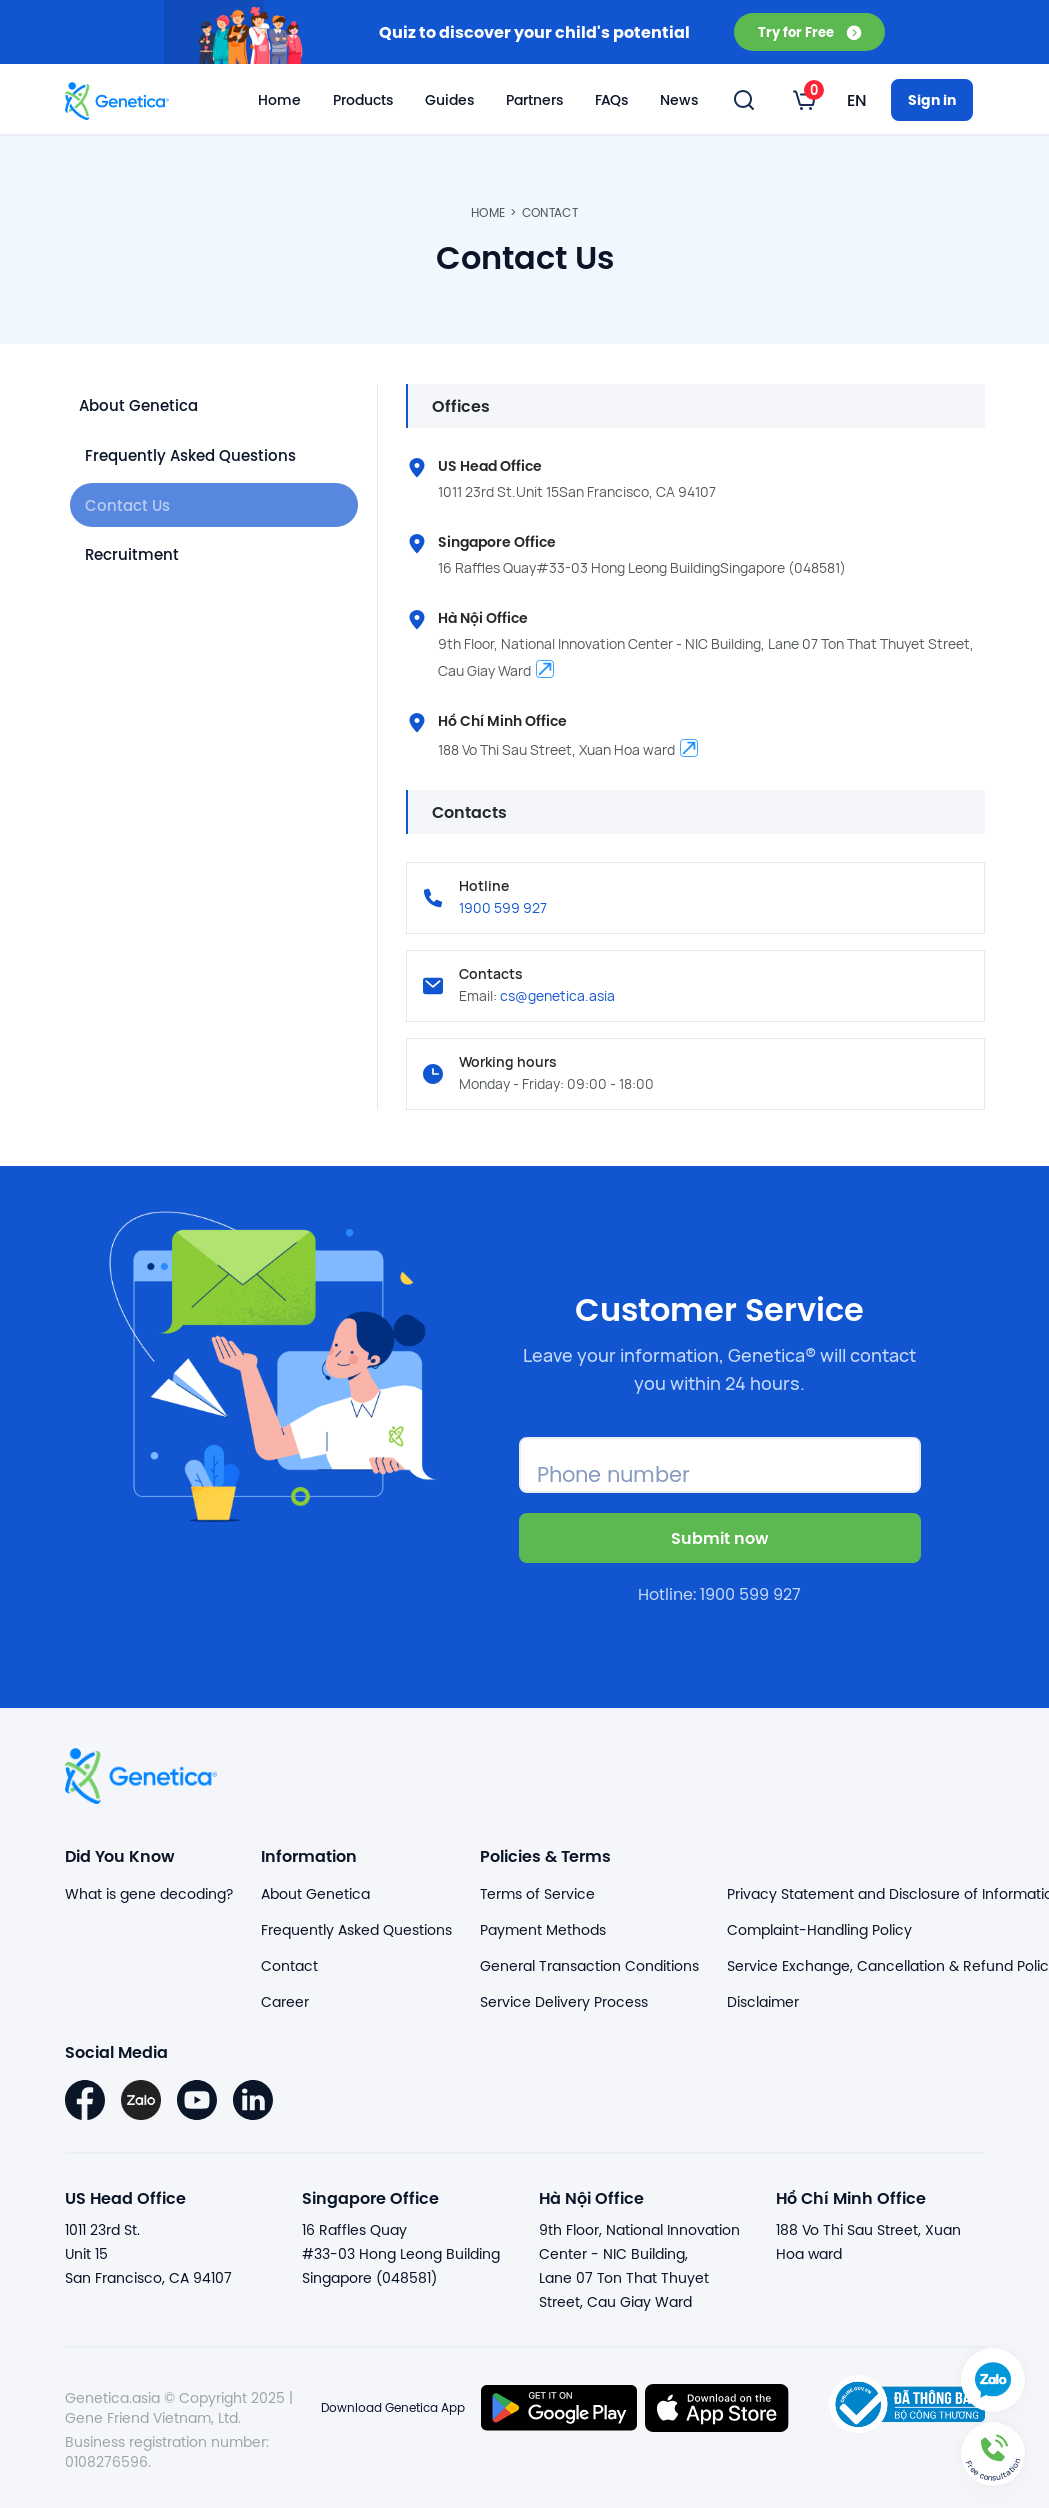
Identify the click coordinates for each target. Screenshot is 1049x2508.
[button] (993, 2452)
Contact (550, 212)
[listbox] (804, 100)
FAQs (611, 100)
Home (279, 100)
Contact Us (129, 509)
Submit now (720, 1537)
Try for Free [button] (809, 31)
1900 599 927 (503, 907)
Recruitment (134, 561)
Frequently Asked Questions (196, 457)
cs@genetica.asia (557, 995)
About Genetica (147, 405)
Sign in (932, 99)
